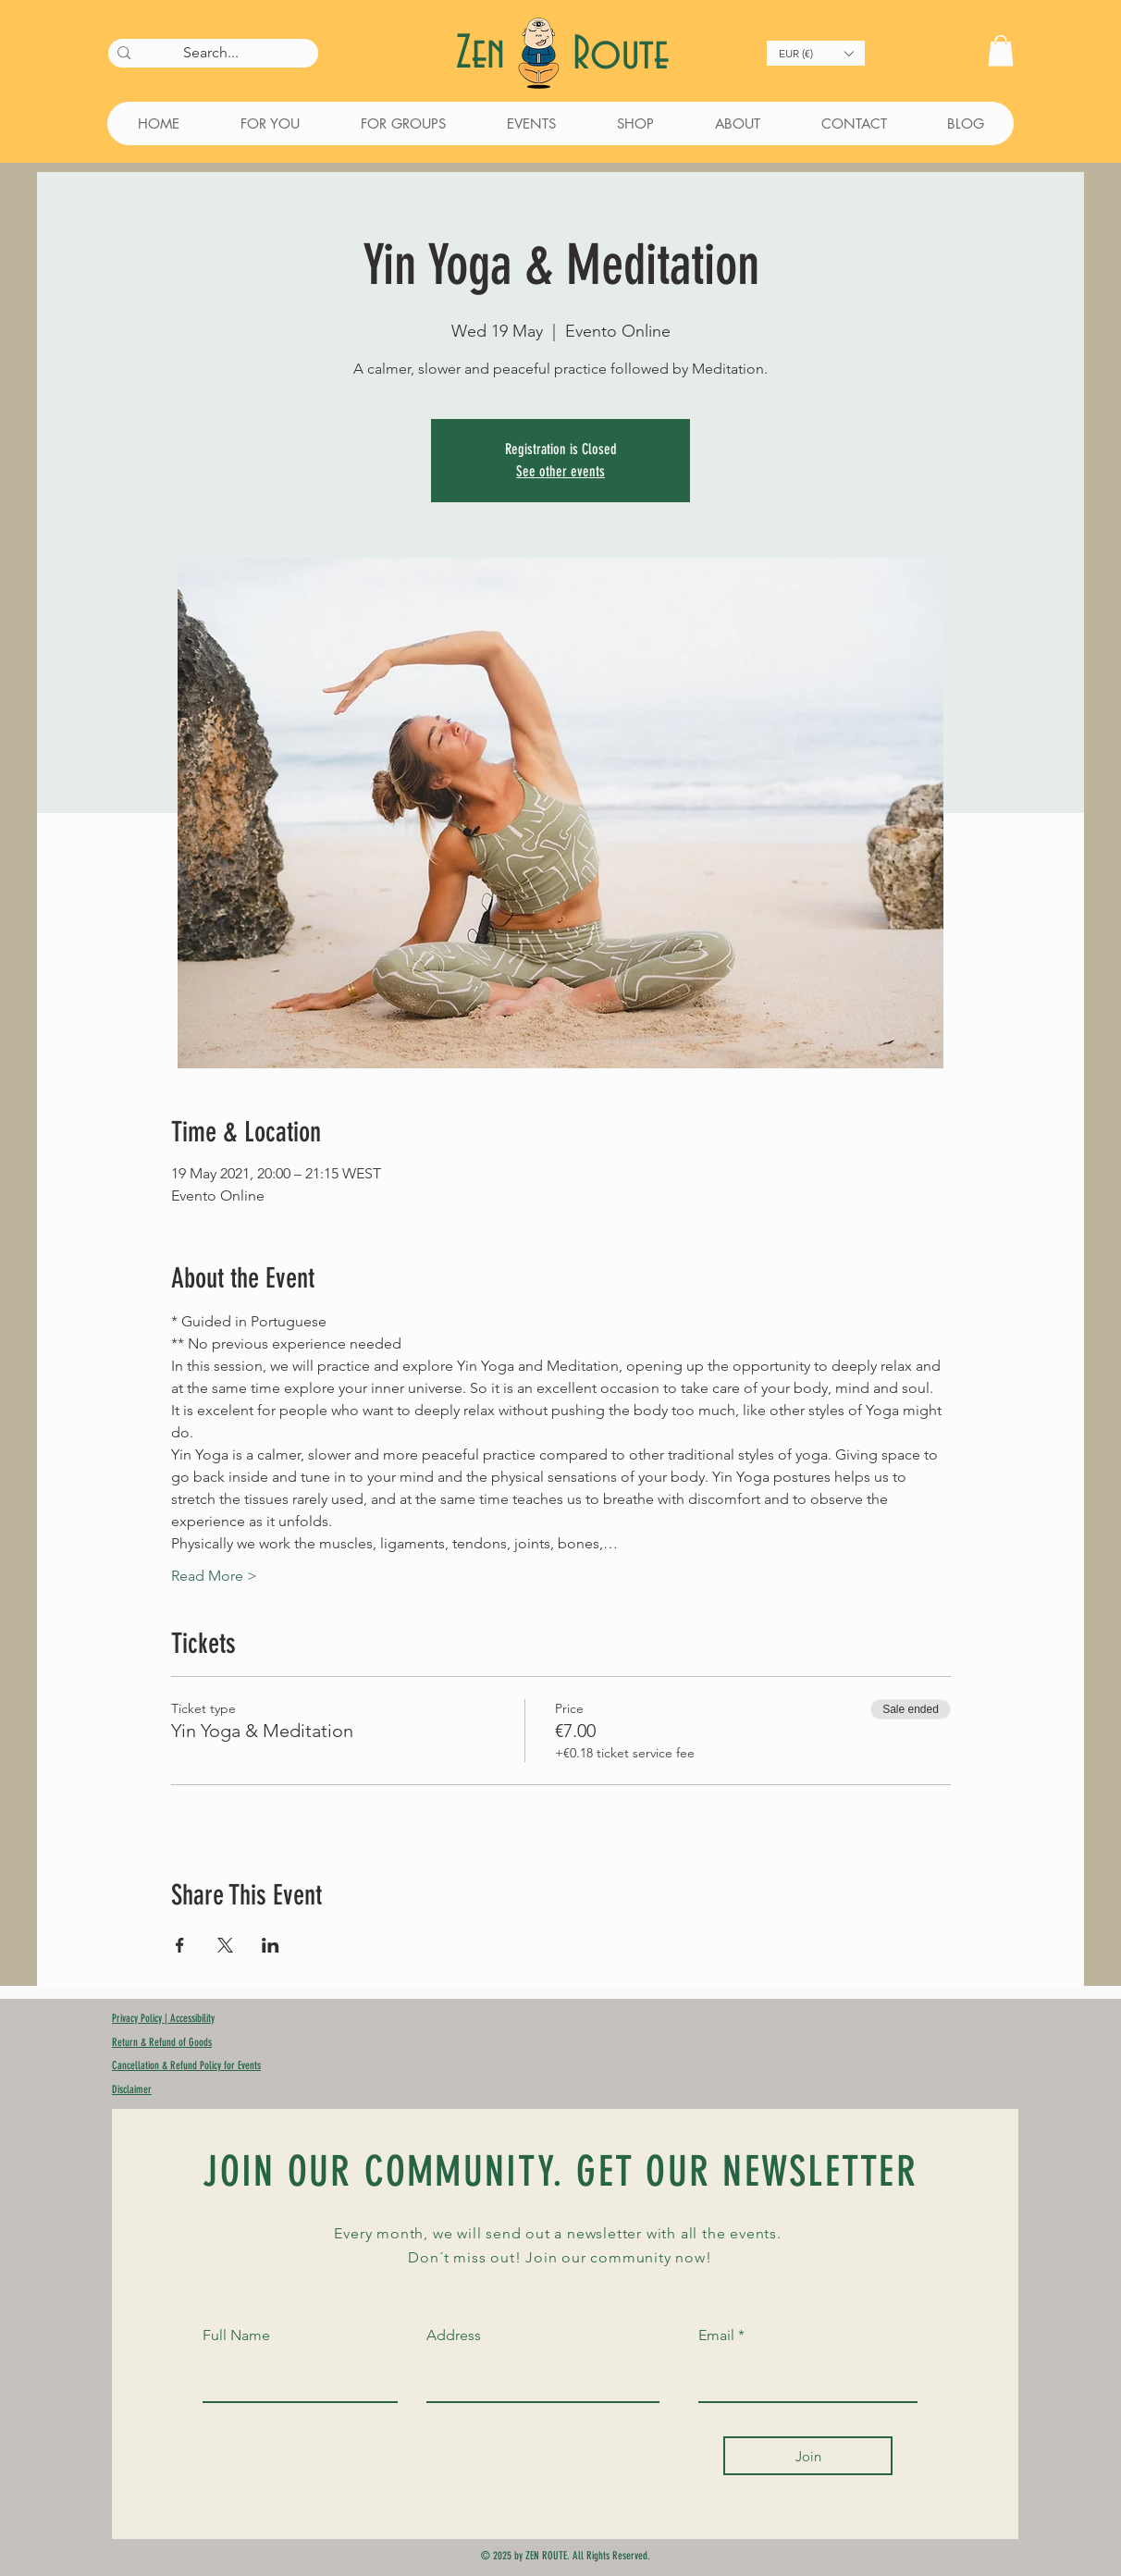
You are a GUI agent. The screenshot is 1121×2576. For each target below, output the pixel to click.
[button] (816, 53)
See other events (560, 471)
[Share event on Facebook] (180, 1945)
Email (716, 2335)
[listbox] (816, 53)
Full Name (236, 2335)
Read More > (214, 1575)
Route (621, 55)
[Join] (808, 2455)
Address (453, 2335)
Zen (486, 54)
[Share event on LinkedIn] (270, 1945)
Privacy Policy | (141, 2018)
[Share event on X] (225, 1945)
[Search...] (210, 52)
